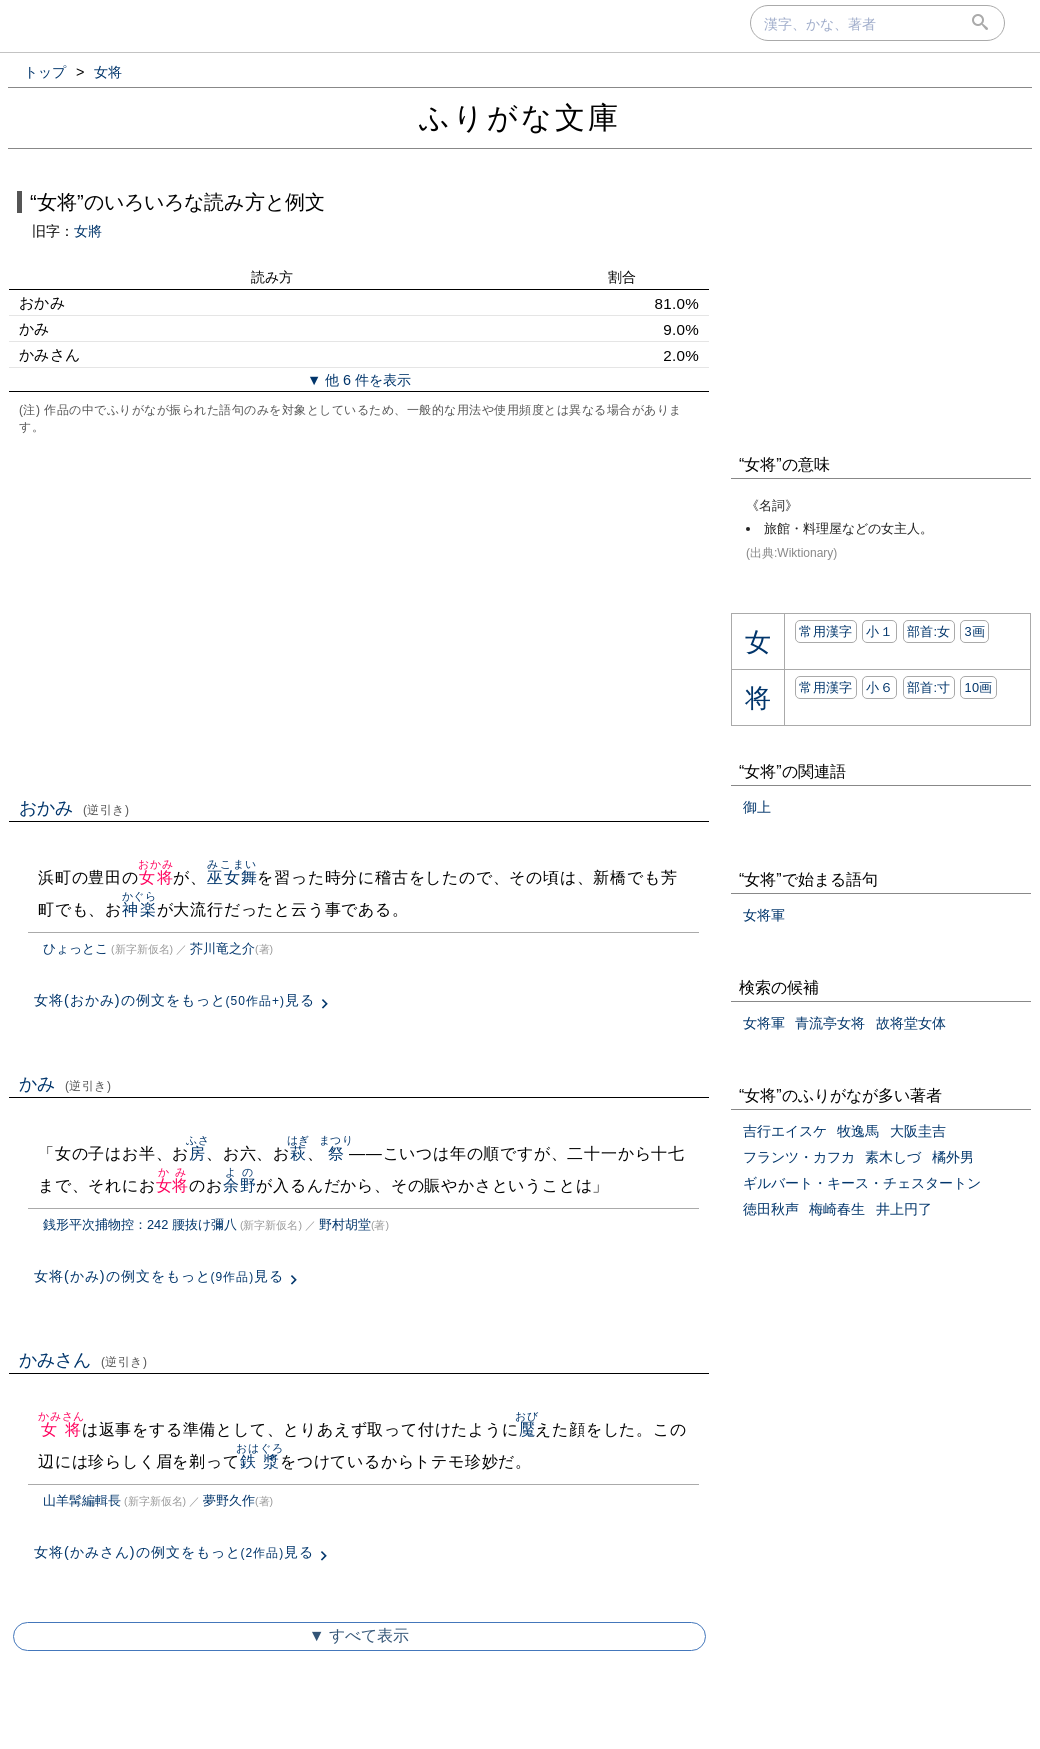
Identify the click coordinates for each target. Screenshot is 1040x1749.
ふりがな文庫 (520, 117)
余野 (240, 1185)
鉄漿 (259, 1461)
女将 (155, 877)
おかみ (74, 808)
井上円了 (904, 1209)
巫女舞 (232, 877)
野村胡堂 (345, 1224)
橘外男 (953, 1157)
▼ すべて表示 (359, 1635)
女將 (88, 231)
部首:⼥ (929, 631)
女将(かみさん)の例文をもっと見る (174, 1552)
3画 (974, 631)
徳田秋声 (771, 1209)
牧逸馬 (858, 1131)
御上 (757, 807)
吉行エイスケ (785, 1131)
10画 (978, 687)
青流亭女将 (830, 1023)
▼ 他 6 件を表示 (359, 380)
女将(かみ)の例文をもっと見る (159, 1276)
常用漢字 (825, 631)
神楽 (139, 909)
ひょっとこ (75, 948)
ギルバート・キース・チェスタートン (862, 1183)
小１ (879, 631)
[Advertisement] (359, 614)
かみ (65, 1084)
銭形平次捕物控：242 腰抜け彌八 (140, 1224)
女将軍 (764, 915)
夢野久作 (229, 1500)
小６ (879, 687)
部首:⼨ (929, 687)
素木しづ (893, 1157)
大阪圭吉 (918, 1131)
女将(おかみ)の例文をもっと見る (174, 1000)
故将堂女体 (911, 1023)
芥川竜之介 (222, 948)
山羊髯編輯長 (82, 1500)
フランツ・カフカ (799, 1157)
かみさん (83, 1360)
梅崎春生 (837, 1209)
